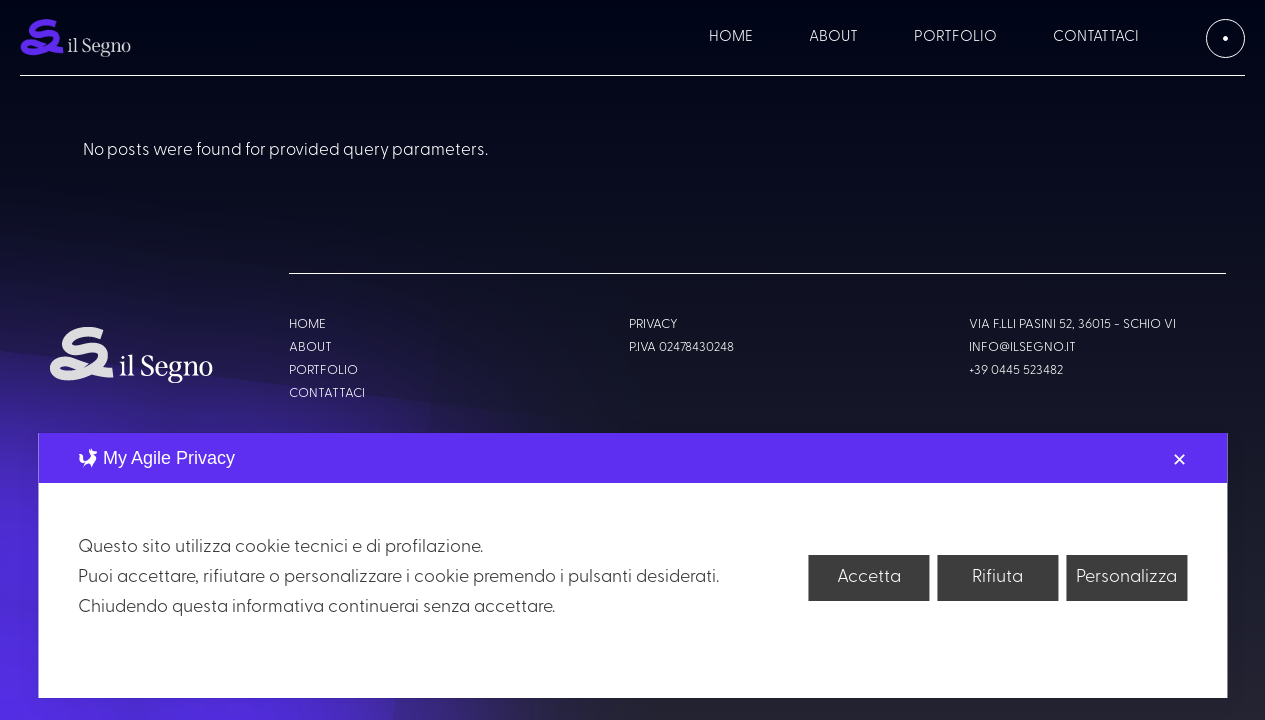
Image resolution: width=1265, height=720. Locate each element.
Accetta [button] (869, 577)
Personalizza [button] (1126, 577)
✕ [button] (1179, 461)
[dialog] (632, 565)
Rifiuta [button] (997, 577)
